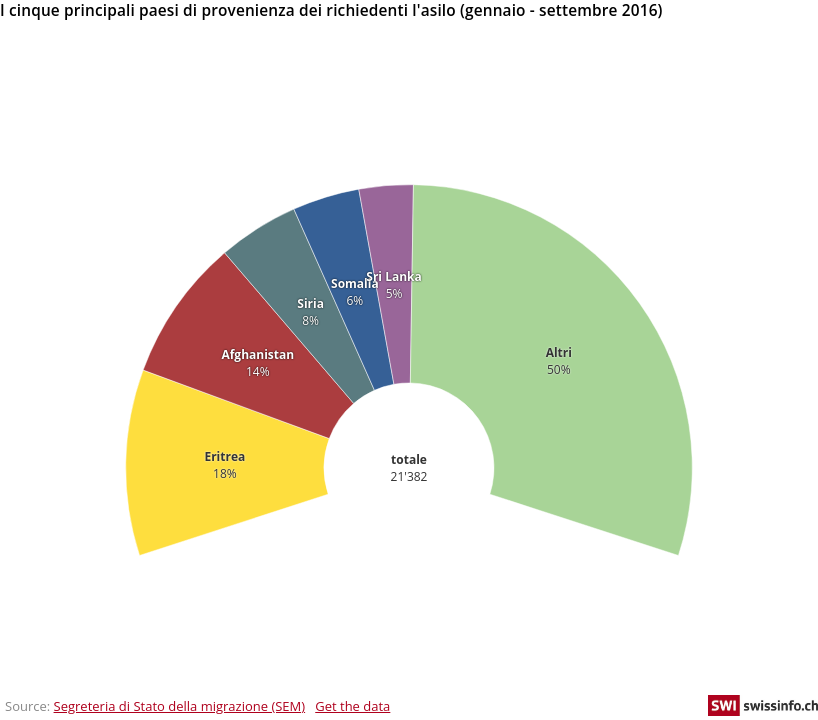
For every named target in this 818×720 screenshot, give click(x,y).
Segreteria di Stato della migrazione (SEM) (180, 706)
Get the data (352, 706)
